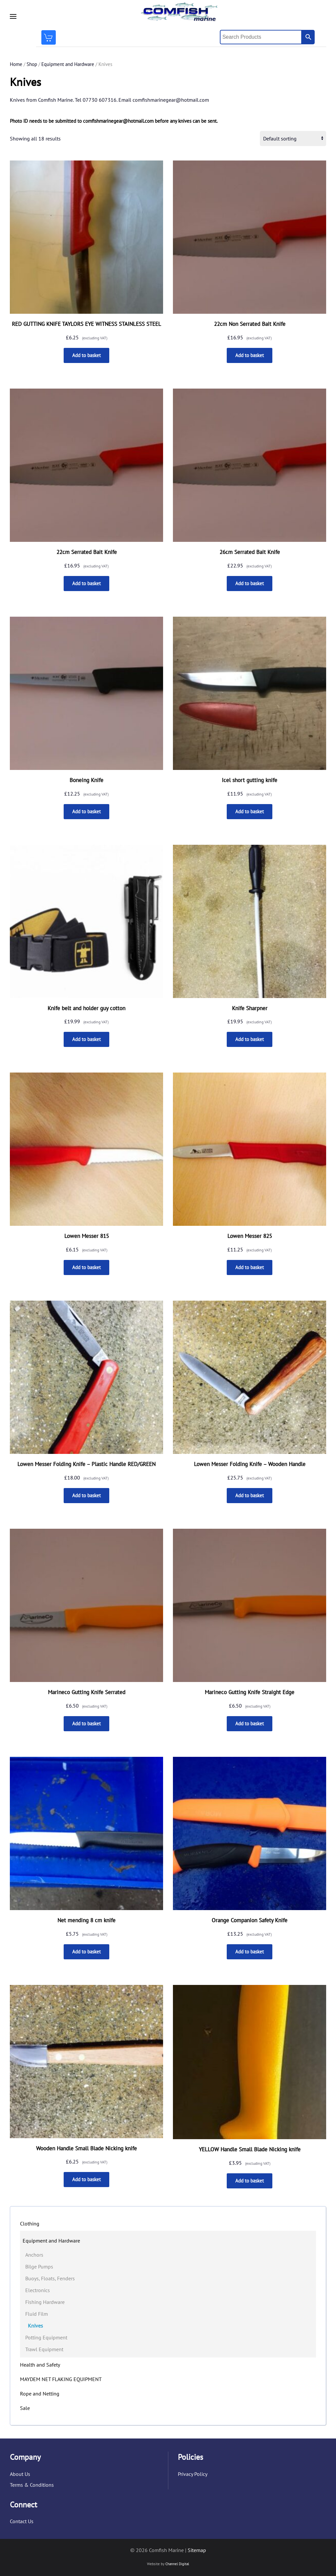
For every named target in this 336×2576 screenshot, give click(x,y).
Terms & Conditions (32, 2484)
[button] (13, 16)
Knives (35, 2325)
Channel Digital (177, 2564)
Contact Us (21, 2521)
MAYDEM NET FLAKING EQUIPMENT (61, 2379)
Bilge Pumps (39, 2266)
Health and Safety (40, 2364)
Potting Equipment (46, 2337)
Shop (32, 64)
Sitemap (197, 2550)
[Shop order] (293, 138)
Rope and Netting (39, 2393)
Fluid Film (36, 2313)
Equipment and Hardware (67, 64)
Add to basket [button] (86, 355)
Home (16, 64)
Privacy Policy (192, 2474)
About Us (20, 2474)
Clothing (29, 2223)
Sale (25, 2408)
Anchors (34, 2254)
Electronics (37, 2290)
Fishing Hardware (45, 2302)
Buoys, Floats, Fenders (50, 2278)
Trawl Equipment (44, 2349)
